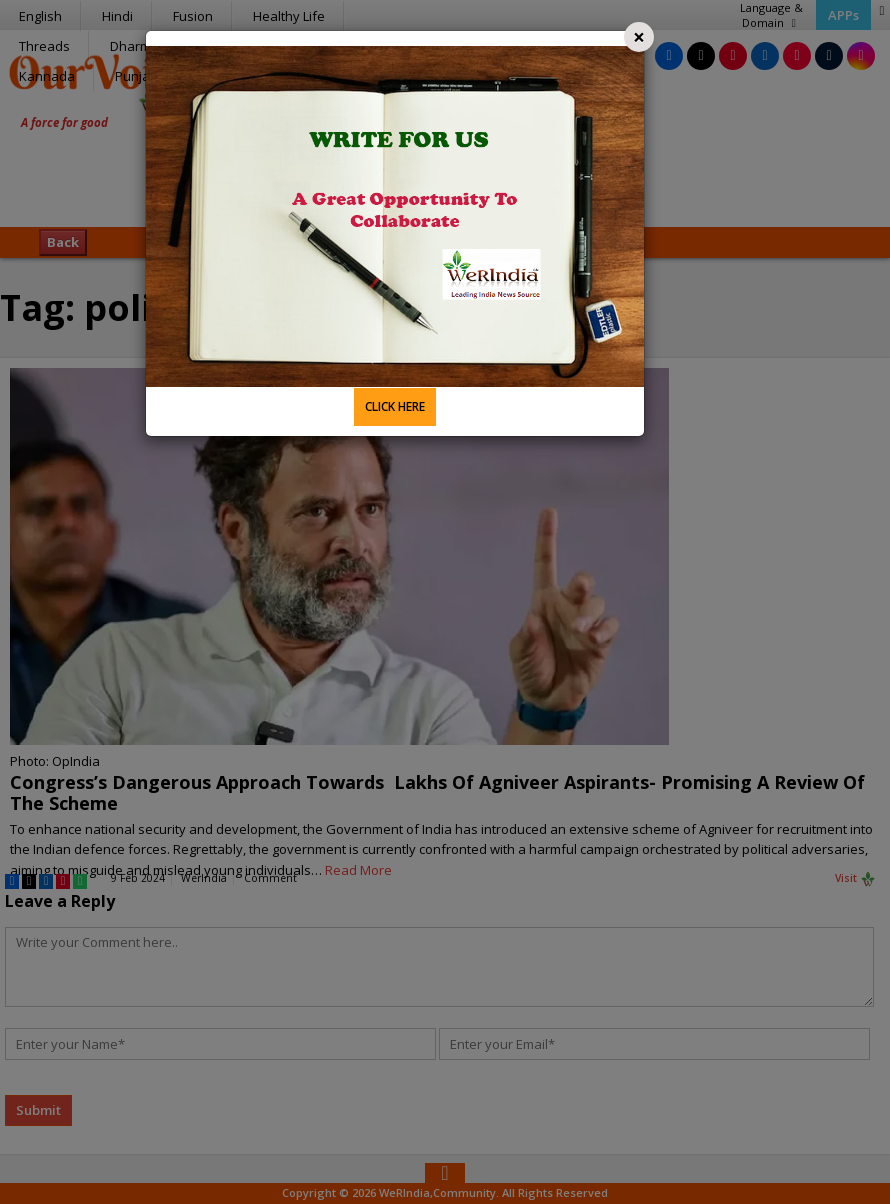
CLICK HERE (395, 406)
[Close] (639, 37)
